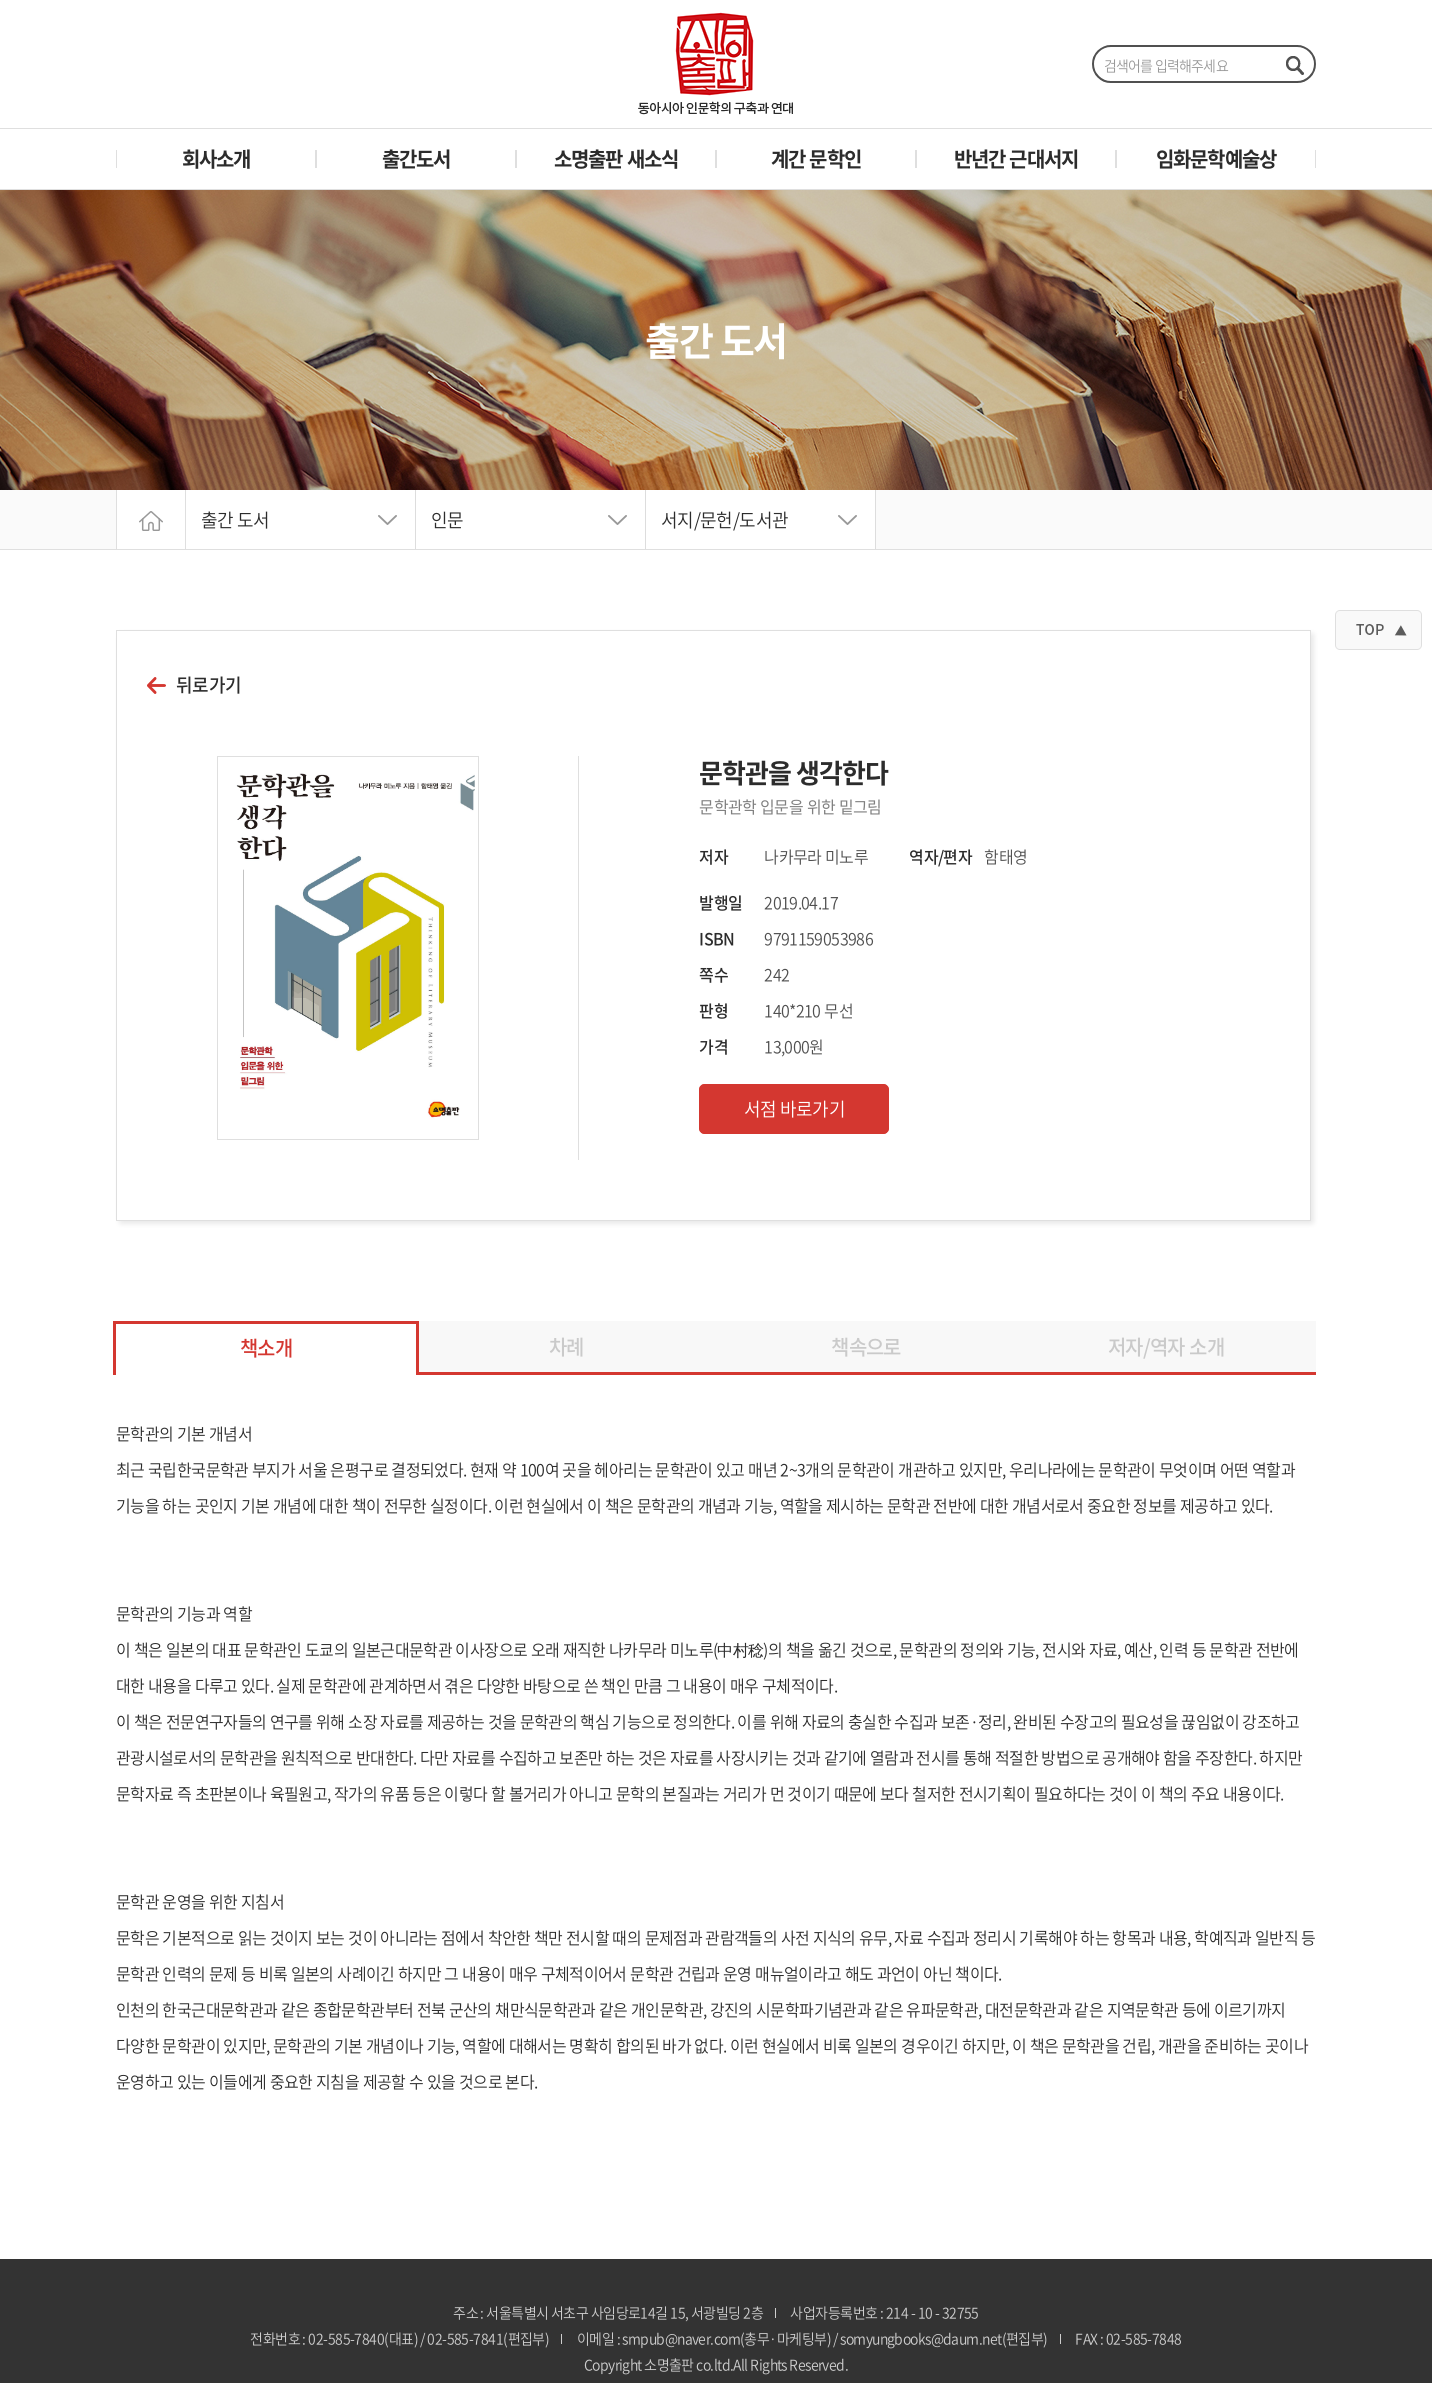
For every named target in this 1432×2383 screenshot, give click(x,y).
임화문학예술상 (1216, 158)
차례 (566, 1346)
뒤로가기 (208, 685)
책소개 (266, 1347)
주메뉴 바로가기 (0, 0)
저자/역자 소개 (1166, 1346)
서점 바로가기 (795, 1108)
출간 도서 (235, 519)
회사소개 (216, 158)
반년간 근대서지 (1016, 158)
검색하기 (1294, 65)
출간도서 (416, 158)
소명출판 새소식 (616, 158)
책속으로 (865, 1346)
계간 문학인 (816, 158)
